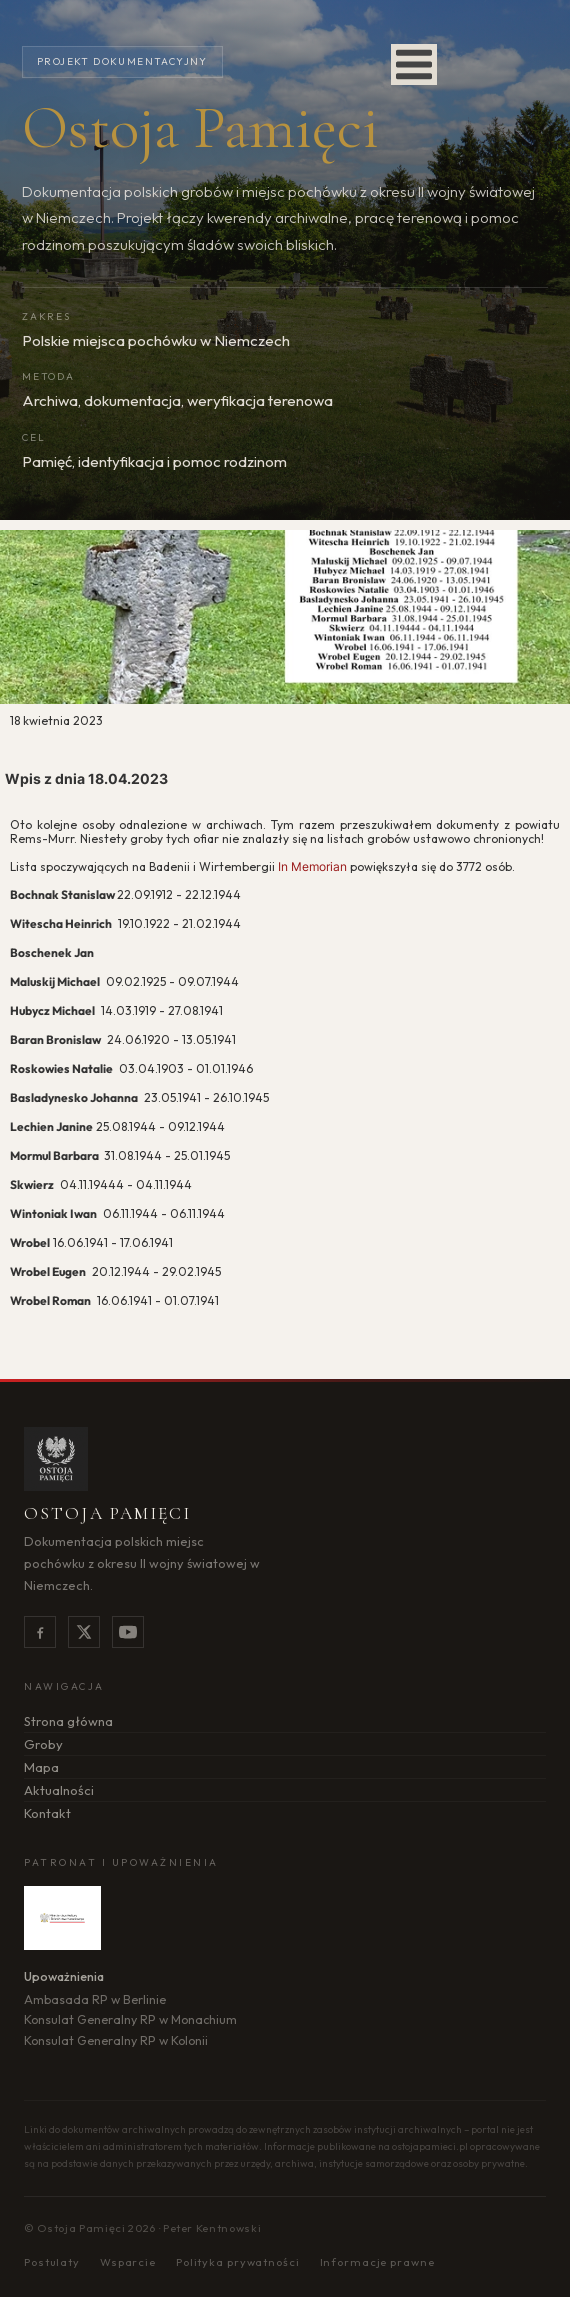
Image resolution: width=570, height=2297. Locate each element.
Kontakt (47, 1813)
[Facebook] (40, 1632)
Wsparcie (128, 2262)
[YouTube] (128, 1632)
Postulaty (52, 2262)
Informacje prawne (377, 2262)
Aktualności (59, 1790)
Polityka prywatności (238, 2262)
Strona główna (68, 1721)
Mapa (41, 1767)
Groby (43, 1744)
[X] (84, 1632)
